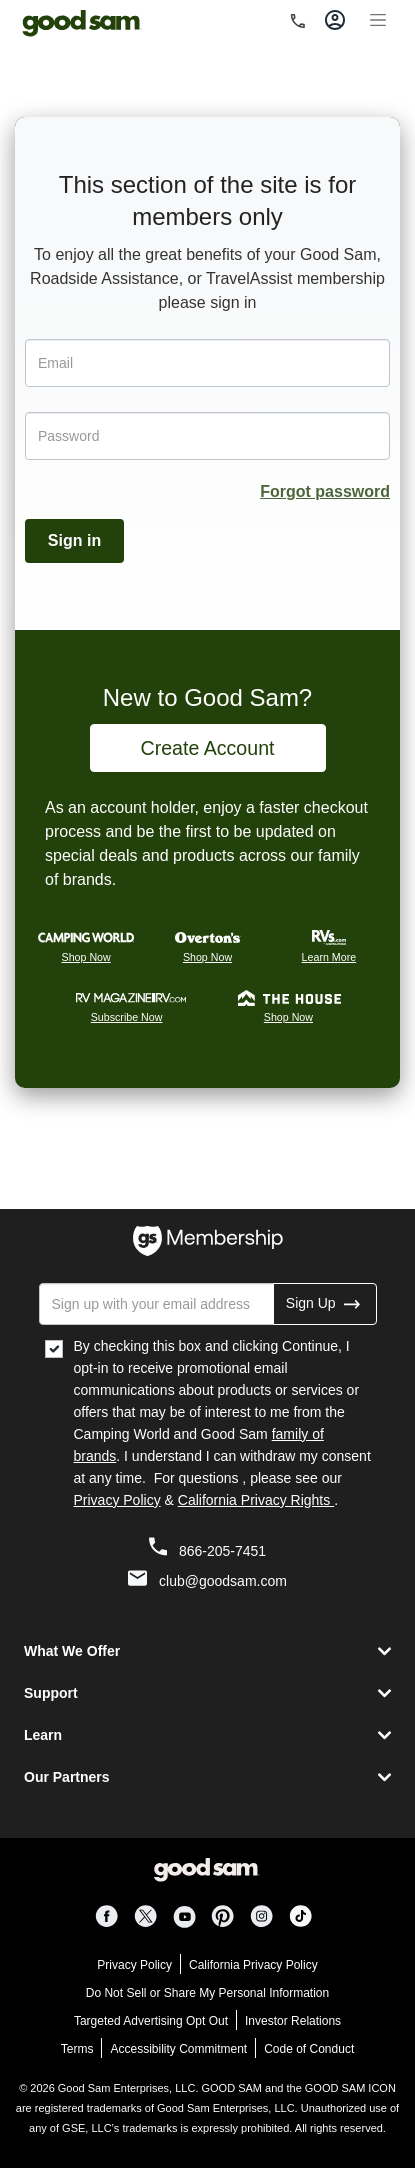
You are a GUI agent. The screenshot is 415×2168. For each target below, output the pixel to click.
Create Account (208, 748)
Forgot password (325, 491)
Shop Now (86, 957)
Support (51, 1693)
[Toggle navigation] (378, 17)
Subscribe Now (127, 1017)
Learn (43, 1735)
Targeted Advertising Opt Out (151, 2021)
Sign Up (325, 1303)
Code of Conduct (309, 2049)
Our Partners (67, 1777)
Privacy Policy (117, 1500)
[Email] (207, 363)
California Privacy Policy (253, 1965)
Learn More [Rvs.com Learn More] (329, 957)
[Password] (207, 436)
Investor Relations (293, 2021)
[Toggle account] (335, 19)
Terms (77, 2049)
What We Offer (72, 1651)
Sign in (74, 540)
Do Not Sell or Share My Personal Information (207, 1993)
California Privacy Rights (256, 1500)
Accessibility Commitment (178, 2049)
